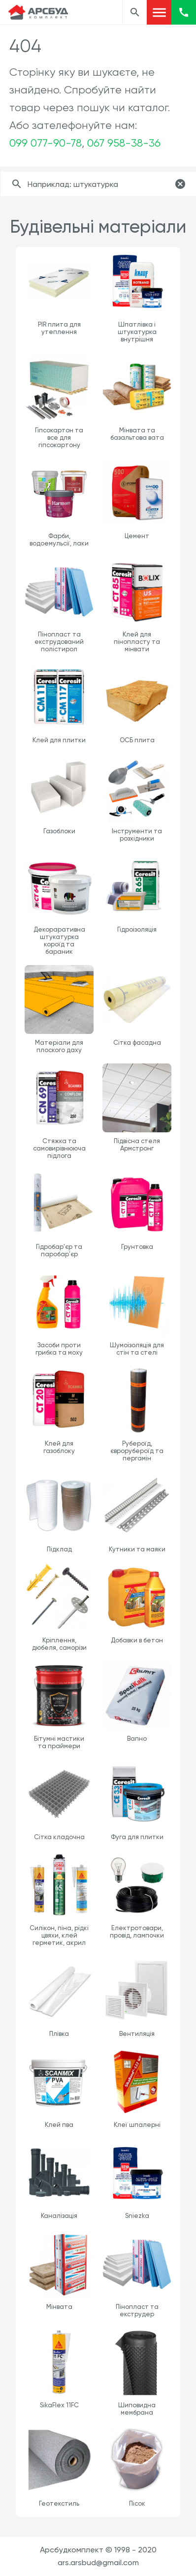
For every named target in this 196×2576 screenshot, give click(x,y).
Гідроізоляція (137, 929)
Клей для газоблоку (59, 1447)
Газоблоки (59, 831)
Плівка (59, 2033)
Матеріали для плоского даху (59, 1046)
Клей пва (59, 2124)
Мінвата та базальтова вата (137, 433)
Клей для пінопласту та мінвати (137, 642)
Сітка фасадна (137, 1042)
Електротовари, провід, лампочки (137, 1931)
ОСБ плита (137, 740)
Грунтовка (137, 1246)
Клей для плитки (59, 740)
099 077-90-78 (45, 143)
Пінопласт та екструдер (137, 2310)
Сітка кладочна (59, 1837)
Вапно (137, 1738)
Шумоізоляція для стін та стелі (137, 1348)
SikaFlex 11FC (59, 2405)
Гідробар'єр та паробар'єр (59, 1250)
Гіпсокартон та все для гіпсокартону (59, 437)
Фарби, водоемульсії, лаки (59, 539)
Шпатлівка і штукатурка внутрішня (137, 332)
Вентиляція (137, 2033)
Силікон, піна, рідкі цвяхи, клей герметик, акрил (59, 1935)
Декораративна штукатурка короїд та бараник (59, 940)
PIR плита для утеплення (59, 328)
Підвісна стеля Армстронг (137, 1144)
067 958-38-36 (124, 143)
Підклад (59, 1549)
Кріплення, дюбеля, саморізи (59, 1644)
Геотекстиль (59, 2503)
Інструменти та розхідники (137, 834)
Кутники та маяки (137, 1549)
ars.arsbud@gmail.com (98, 2562)
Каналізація (59, 2215)
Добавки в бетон (137, 1640)
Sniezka (137, 2215)
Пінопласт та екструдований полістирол (59, 642)
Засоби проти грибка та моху (59, 1348)
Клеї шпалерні (137, 2124)
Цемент (137, 536)
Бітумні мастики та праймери (59, 1742)
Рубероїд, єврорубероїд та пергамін (136, 1451)
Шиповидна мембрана (137, 2408)
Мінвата (59, 2306)
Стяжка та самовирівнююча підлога (59, 1148)
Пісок (137, 2503)
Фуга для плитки (137, 1837)
